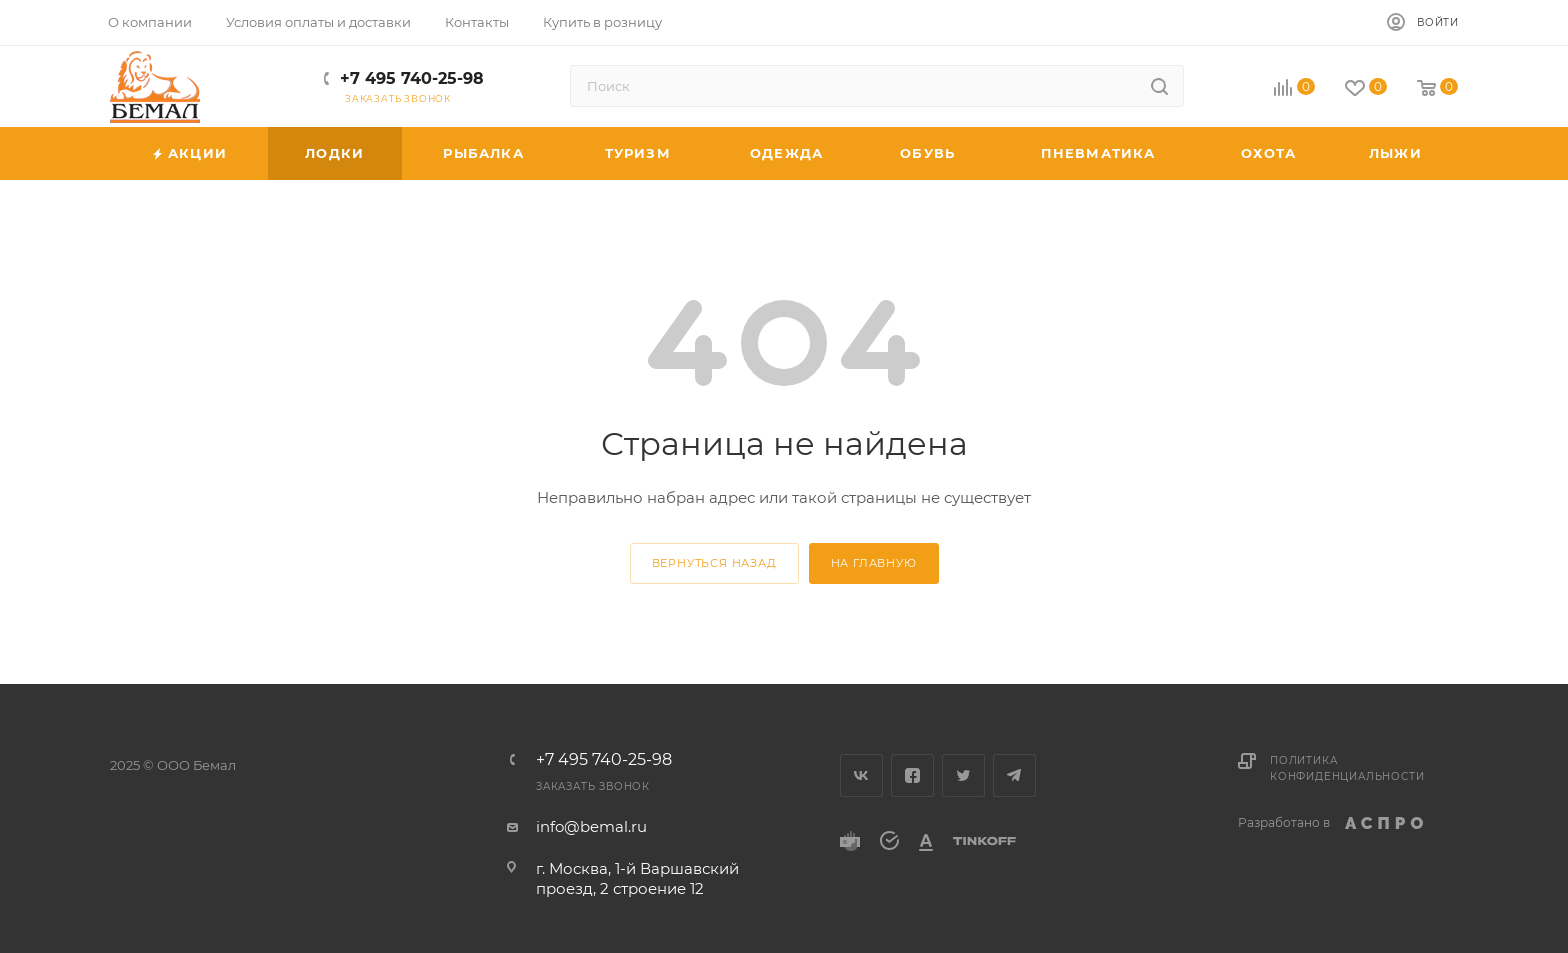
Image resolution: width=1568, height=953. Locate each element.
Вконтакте (861, 775)
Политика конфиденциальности (1347, 768)
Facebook (912, 775)
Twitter (963, 775)
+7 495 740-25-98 (412, 78)
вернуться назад (714, 563)
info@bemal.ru (591, 826)
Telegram (1014, 775)
